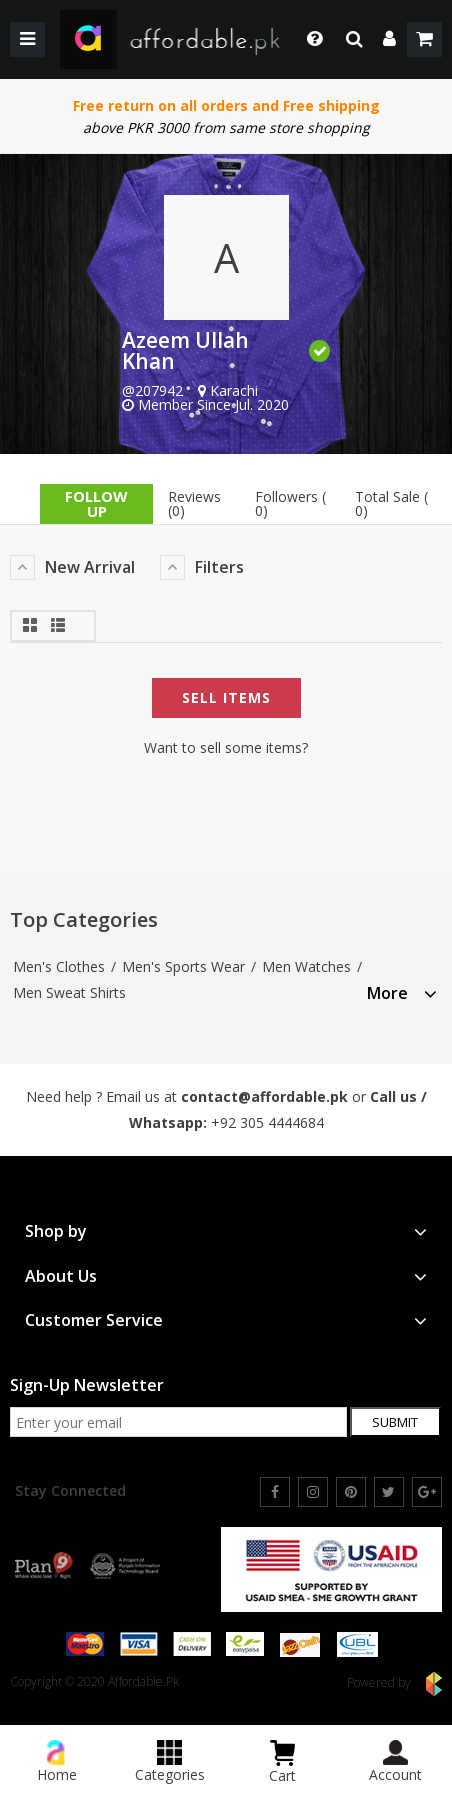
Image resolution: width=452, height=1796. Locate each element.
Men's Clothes (59, 966)
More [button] (402, 993)
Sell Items (226, 697)
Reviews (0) (194, 503)
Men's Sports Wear (183, 966)
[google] (427, 1492)
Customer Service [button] (226, 1320)
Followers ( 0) (290, 503)
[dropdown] (389, 39)
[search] (354, 39)
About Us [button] (226, 1276)
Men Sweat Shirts (69, 992)
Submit (395, 1422)
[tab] (402, 990)
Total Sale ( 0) (391, 503)
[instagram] (313, 1492)
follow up (96, 503)
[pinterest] (351, 1492)
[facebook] (275, 1492)
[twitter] (389, 1492)
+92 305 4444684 (267, 1122)
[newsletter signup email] (178, 1422)
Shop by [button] (226, 1231)
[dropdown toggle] (309, 39)
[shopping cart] (424, 39)
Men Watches (306, 966)
